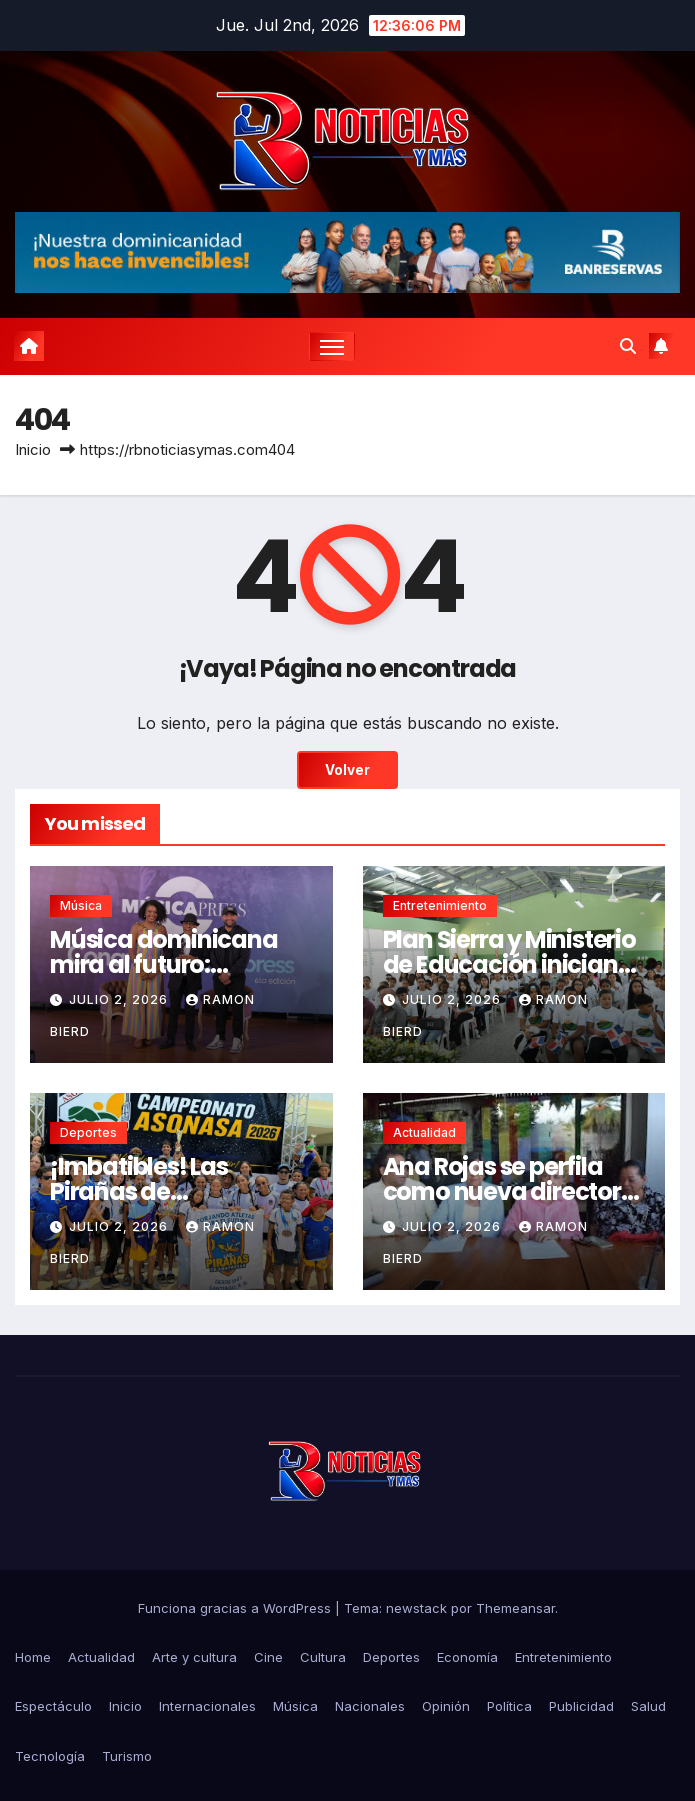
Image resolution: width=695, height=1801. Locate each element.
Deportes (88, 1132)
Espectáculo (53, 1706)
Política (509, 1706)
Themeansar (515, 1608)
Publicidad (581, 1706)
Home (33, 1657)
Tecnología (50, 1756)
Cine (268, 1657)
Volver (347, 770)
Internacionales (207, 1706)
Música (81, 905)
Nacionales (370, 1706)
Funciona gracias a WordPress (236, 1608)
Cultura (323, 1657)
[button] (628, 346)
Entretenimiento (440, 905)
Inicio (33, 449)
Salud (648, 1706)
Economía (467, 1657)
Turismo (127, 1756)
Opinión (446, 1706)
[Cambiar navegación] (332, 346)
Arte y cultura (194, 1657)
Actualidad (424, 1132)
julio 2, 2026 (120, 999)
